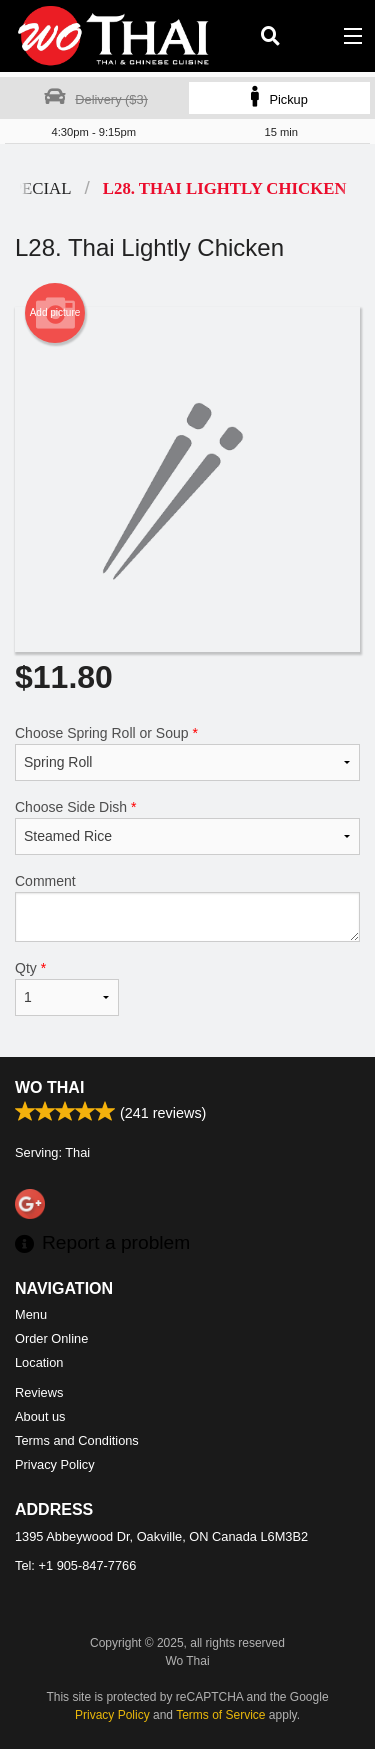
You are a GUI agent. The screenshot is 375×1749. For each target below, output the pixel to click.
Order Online (51, 1338)
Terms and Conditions (77, 1440)
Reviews (39, 1392)
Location (39, 1362)
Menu (31, 1314)
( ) (311, 36)
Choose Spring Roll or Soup (187, 753)
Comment (187, 907)
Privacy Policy (55, 1464)
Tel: (75, 1565)
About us (40, 1416)
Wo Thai (49, 1087)
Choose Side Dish (187, 827)
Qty (67, 988)
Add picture (55, 313)
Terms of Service (220, 1715)
